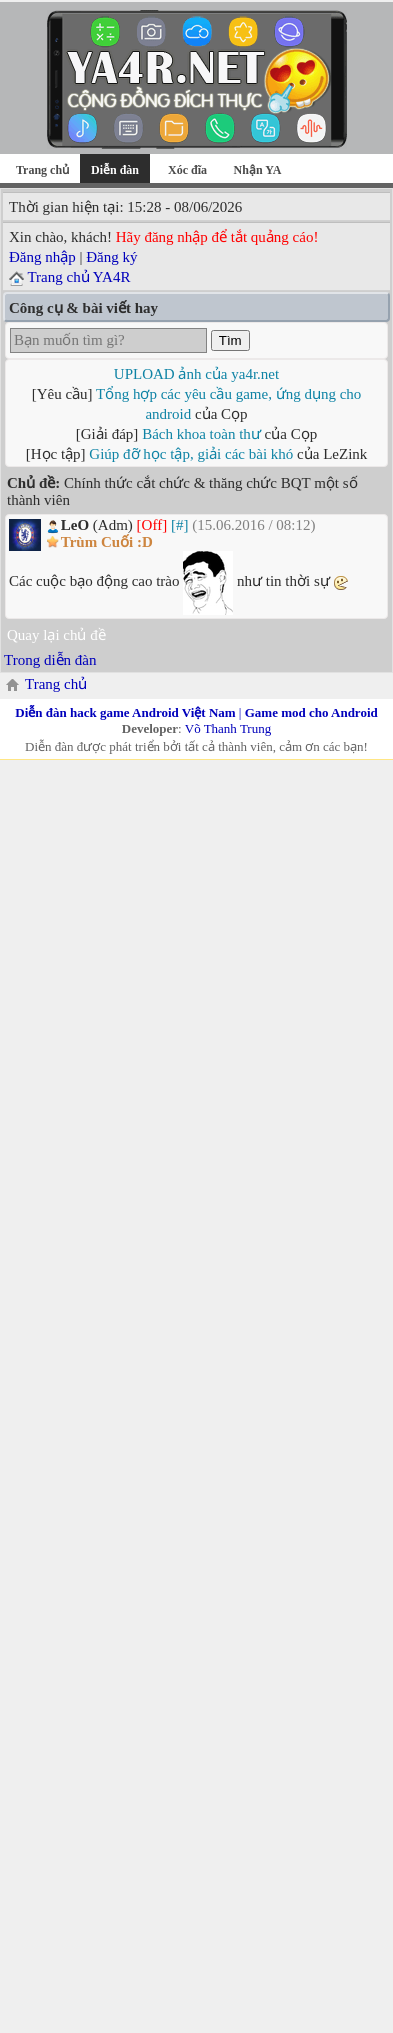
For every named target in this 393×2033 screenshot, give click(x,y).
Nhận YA (258, 170)
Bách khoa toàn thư (201, 434)
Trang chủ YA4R (78, 277)
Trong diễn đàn (50, 660)
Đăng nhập (42, 257)
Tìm (230, 340)
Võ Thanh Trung (228, 728)
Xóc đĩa (187, 170)
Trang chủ (42, 170)
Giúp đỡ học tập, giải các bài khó (191, 454)
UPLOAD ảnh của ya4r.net (196, 374)
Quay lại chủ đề (56, 635)
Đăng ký (111, 257)
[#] (180, 525)
